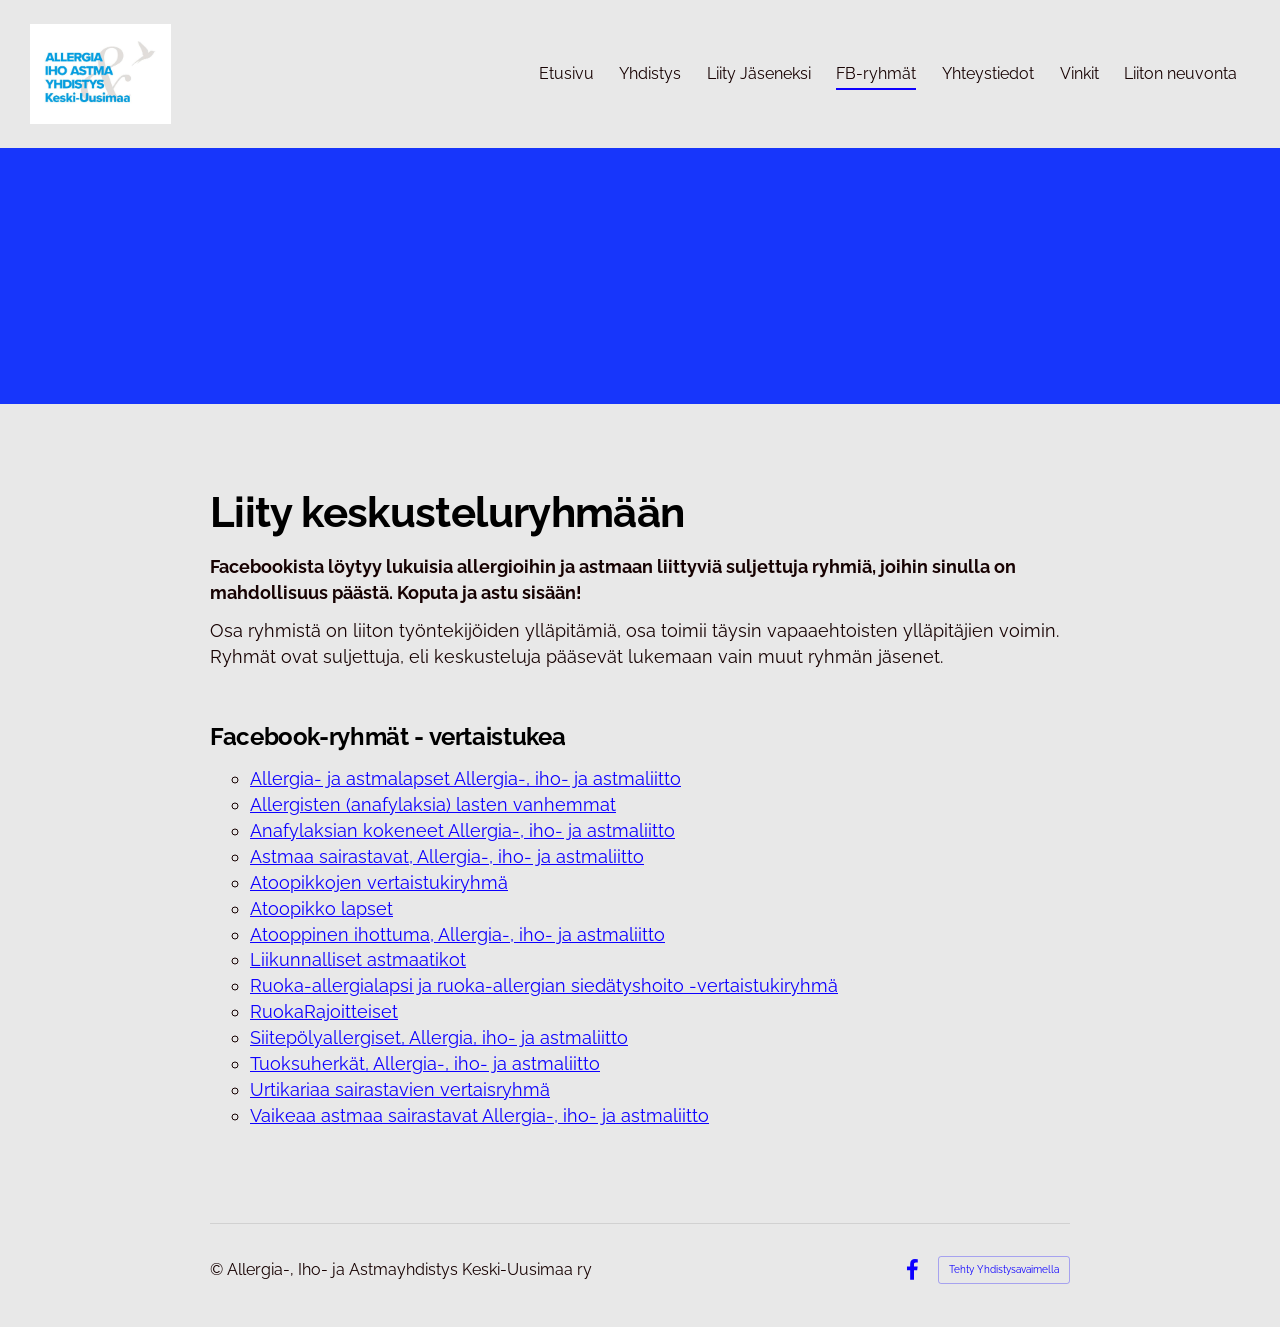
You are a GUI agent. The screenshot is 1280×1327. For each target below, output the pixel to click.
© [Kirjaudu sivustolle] (218, 1269)
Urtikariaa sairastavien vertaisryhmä (400, 1089)
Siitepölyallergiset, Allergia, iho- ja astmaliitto (439, 1037)
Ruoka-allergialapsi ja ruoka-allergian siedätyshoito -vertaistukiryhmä (544, 985)
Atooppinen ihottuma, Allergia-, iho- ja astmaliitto (457, 934)
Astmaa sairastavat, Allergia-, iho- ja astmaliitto (447, 856)
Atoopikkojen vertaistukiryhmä (379, 882)
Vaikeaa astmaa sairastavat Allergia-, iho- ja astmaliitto (479, 1115)
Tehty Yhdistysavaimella (1004, 1269)
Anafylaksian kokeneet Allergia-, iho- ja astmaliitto (462, 830)
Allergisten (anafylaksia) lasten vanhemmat (433, 804)
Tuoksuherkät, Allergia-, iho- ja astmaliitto (425, 1063)
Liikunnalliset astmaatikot (358, 959)
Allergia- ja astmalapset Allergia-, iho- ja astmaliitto (465, 778)
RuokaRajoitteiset (324, 1011)
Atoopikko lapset (321, 908)
